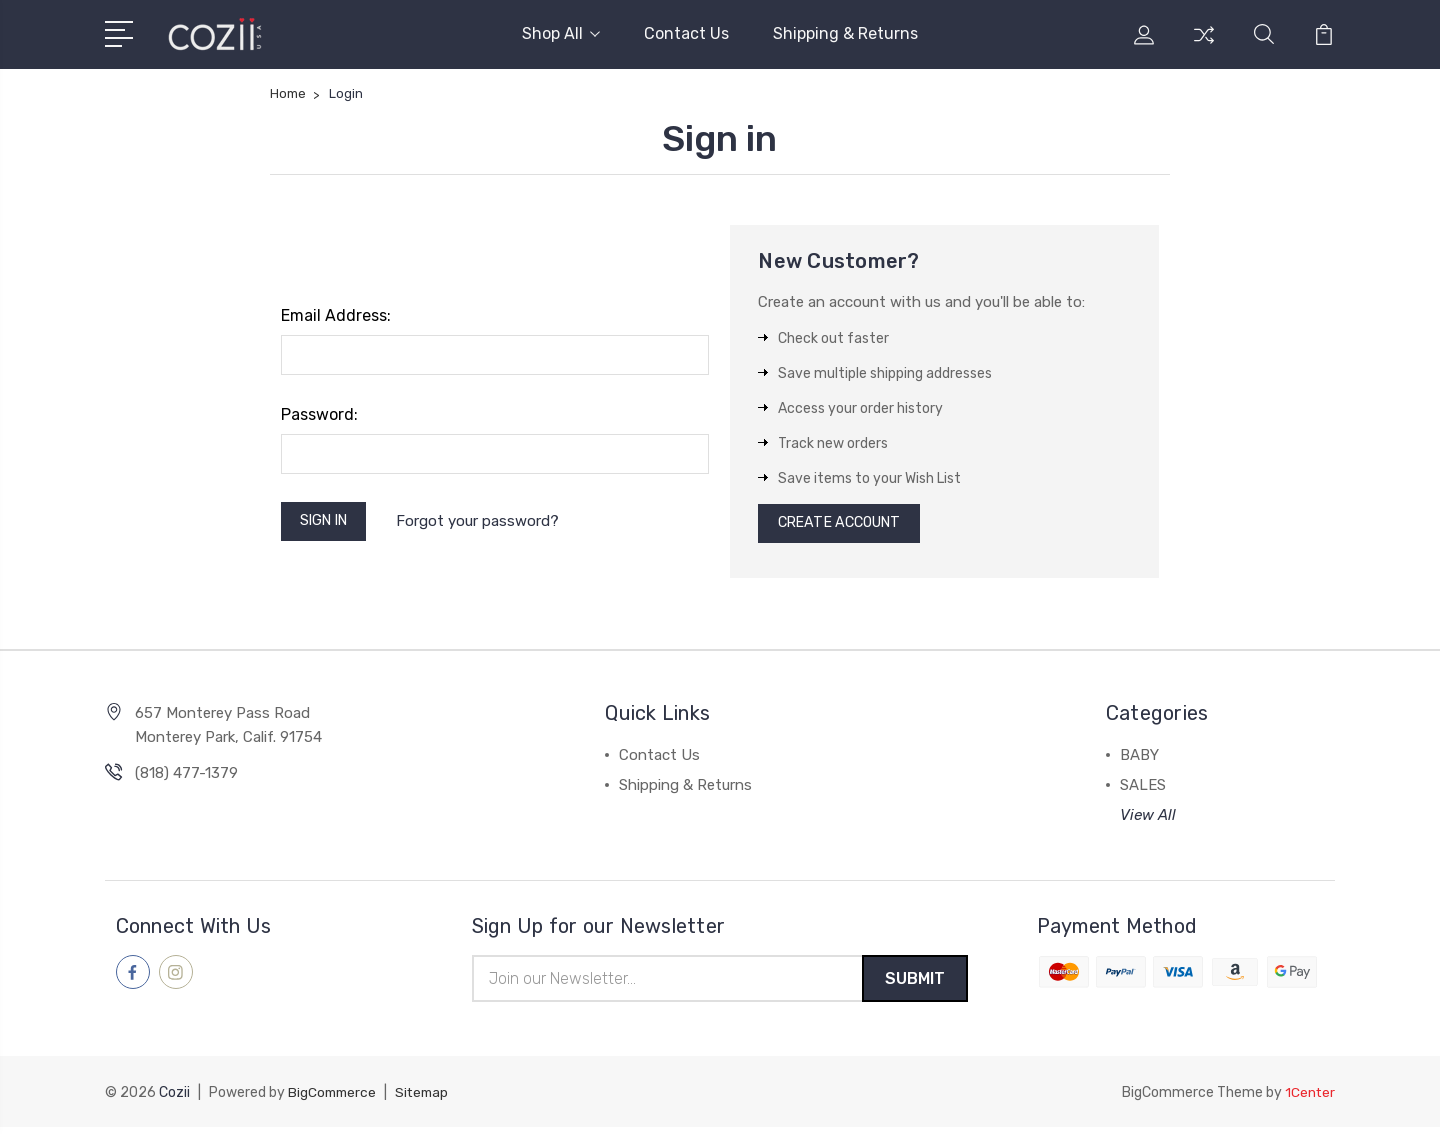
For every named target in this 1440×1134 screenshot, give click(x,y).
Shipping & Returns (845, 33)
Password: (319, 414)
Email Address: (336, 315)
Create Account (845, 526)
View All (1148, 820)
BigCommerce (334, 1099)
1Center (1309, 1099)
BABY (1139, 760)
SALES (1143, 790)
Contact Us (686, 33)
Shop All (561, 33)
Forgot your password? (486, 523)
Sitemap (427, 1099)
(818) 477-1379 (186, 778)
